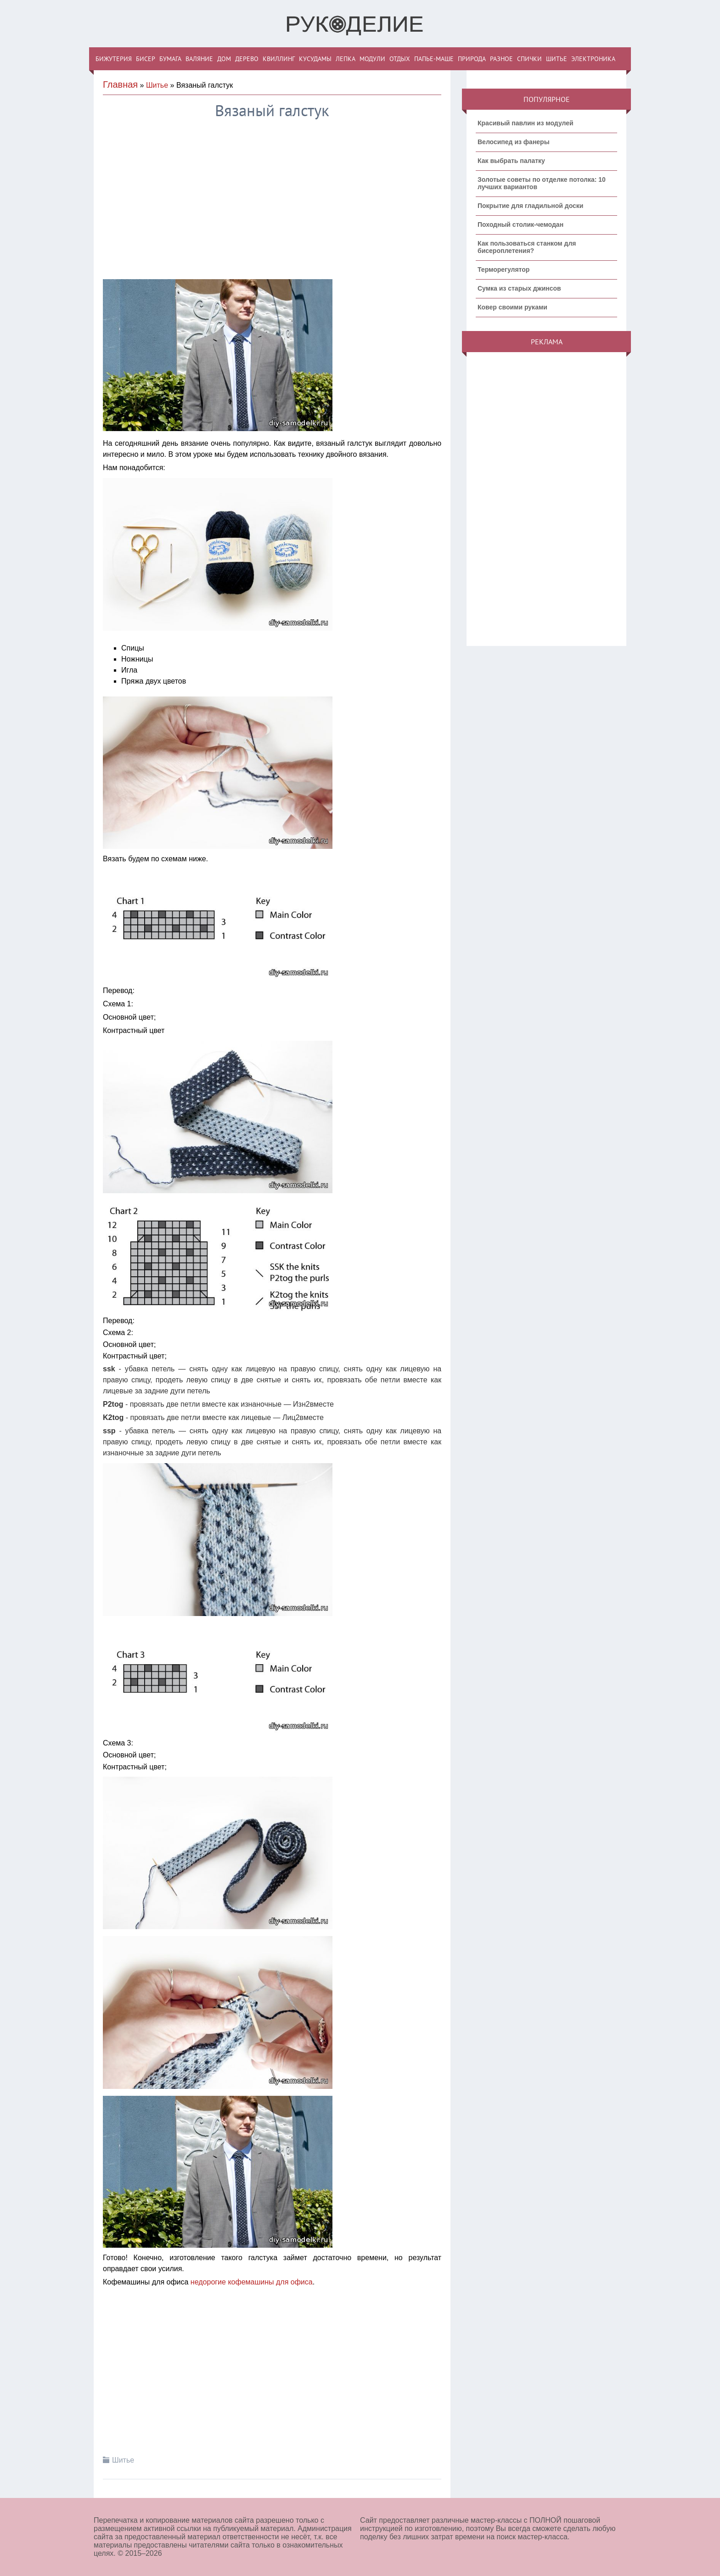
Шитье (157, 85)
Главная (120, 84)
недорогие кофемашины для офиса (252, 2282)
